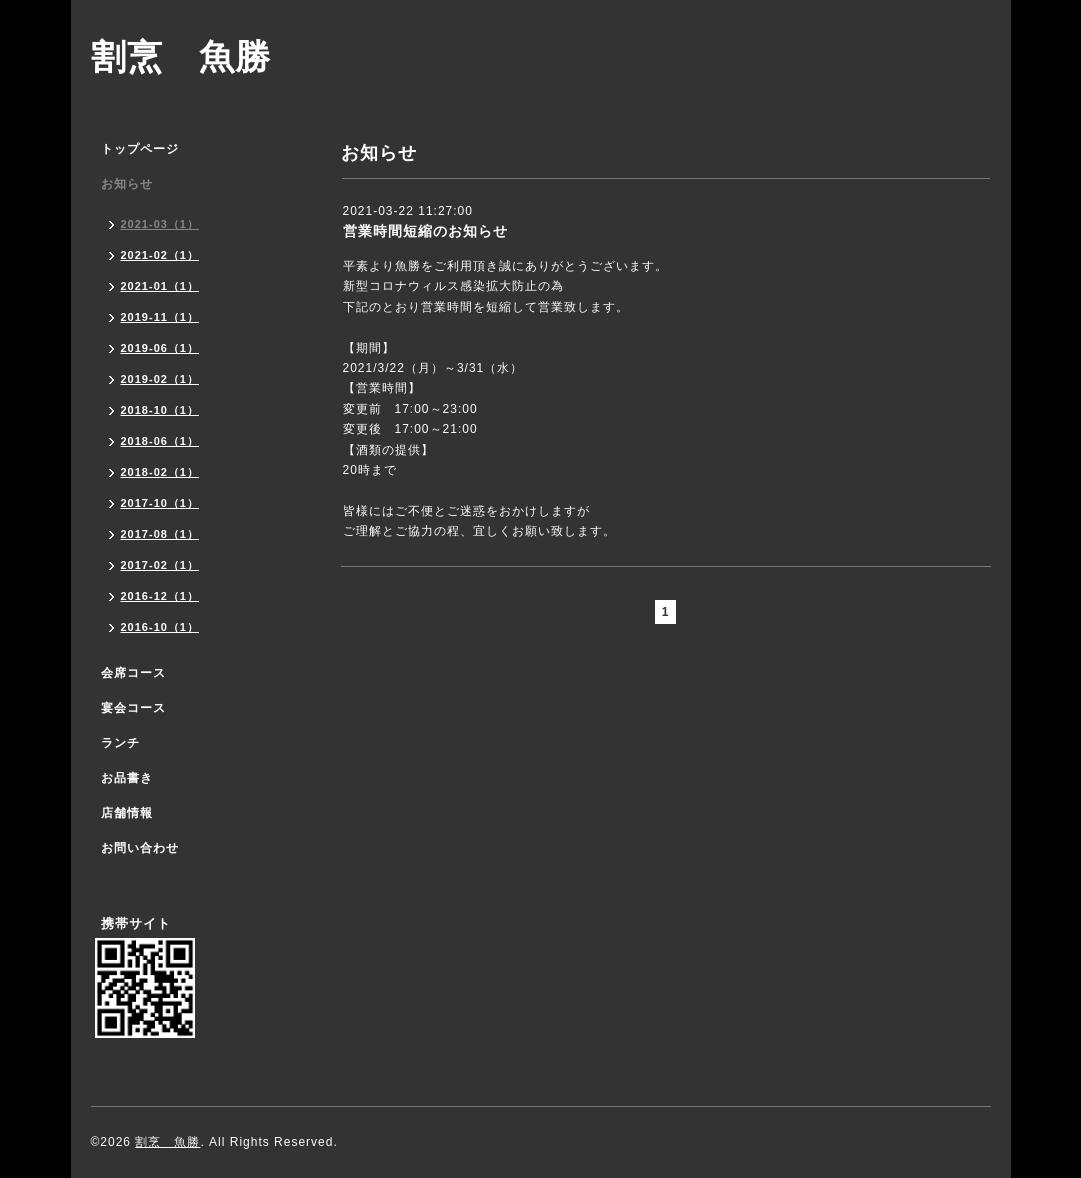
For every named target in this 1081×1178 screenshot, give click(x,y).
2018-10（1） (160, 410)
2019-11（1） (160, 317)
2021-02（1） (160, 255)
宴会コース (133, 708)
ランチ (120, 743)
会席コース (133, 673)
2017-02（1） (160, 565)
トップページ (140, 149)
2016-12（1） (160, 596)
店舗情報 (127, 813)
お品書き (127, 778)
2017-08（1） (160, 534)
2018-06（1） (160, 441)
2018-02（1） (160, 472)
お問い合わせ (140, 848)
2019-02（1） (160, 379)
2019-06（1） (160, 348)
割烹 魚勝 (181, 56)
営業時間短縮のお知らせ (425, 231)
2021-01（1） (160, 286)
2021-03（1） (160, 224)
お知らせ (127, 184)
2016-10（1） (160, 627)
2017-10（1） (160, 503)
